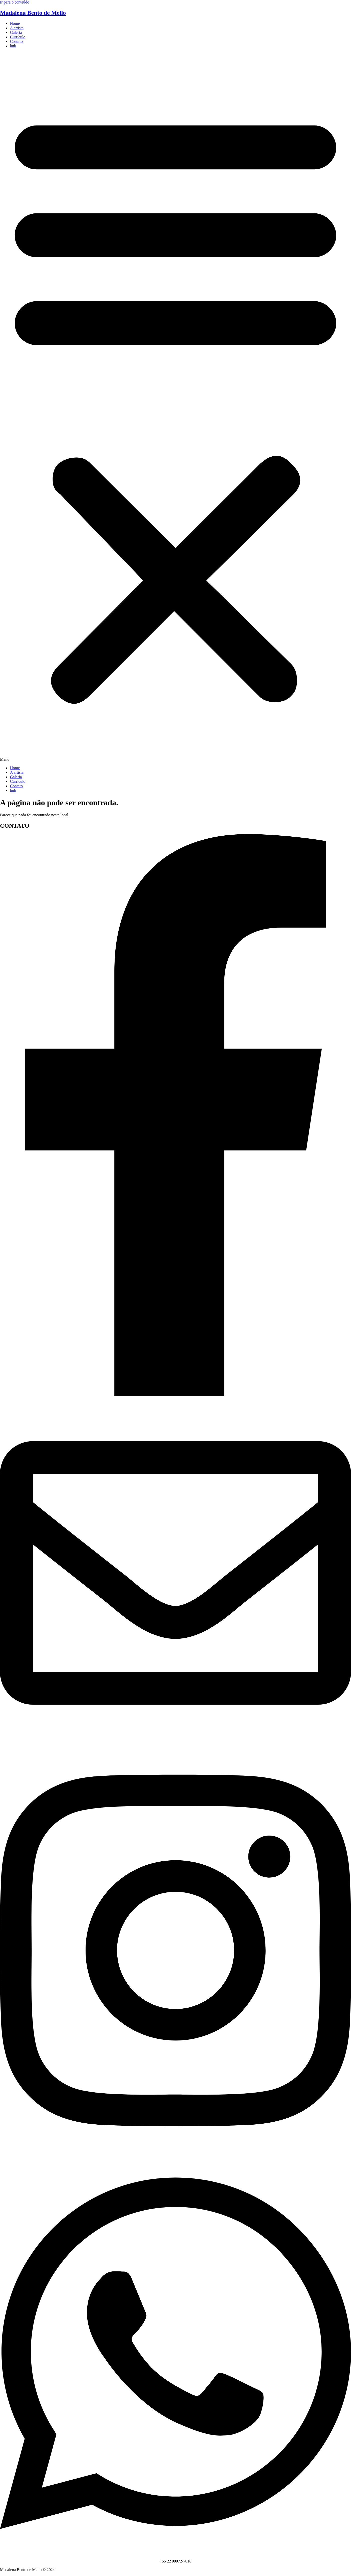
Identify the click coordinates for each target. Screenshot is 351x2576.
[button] (175, 407)
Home (15, 23)
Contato (16, 41)
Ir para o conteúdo (14, 2)
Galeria (16, 32)
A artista (17, 28)
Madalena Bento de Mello (33, 13)
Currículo (17, 37)
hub (13, 46)
